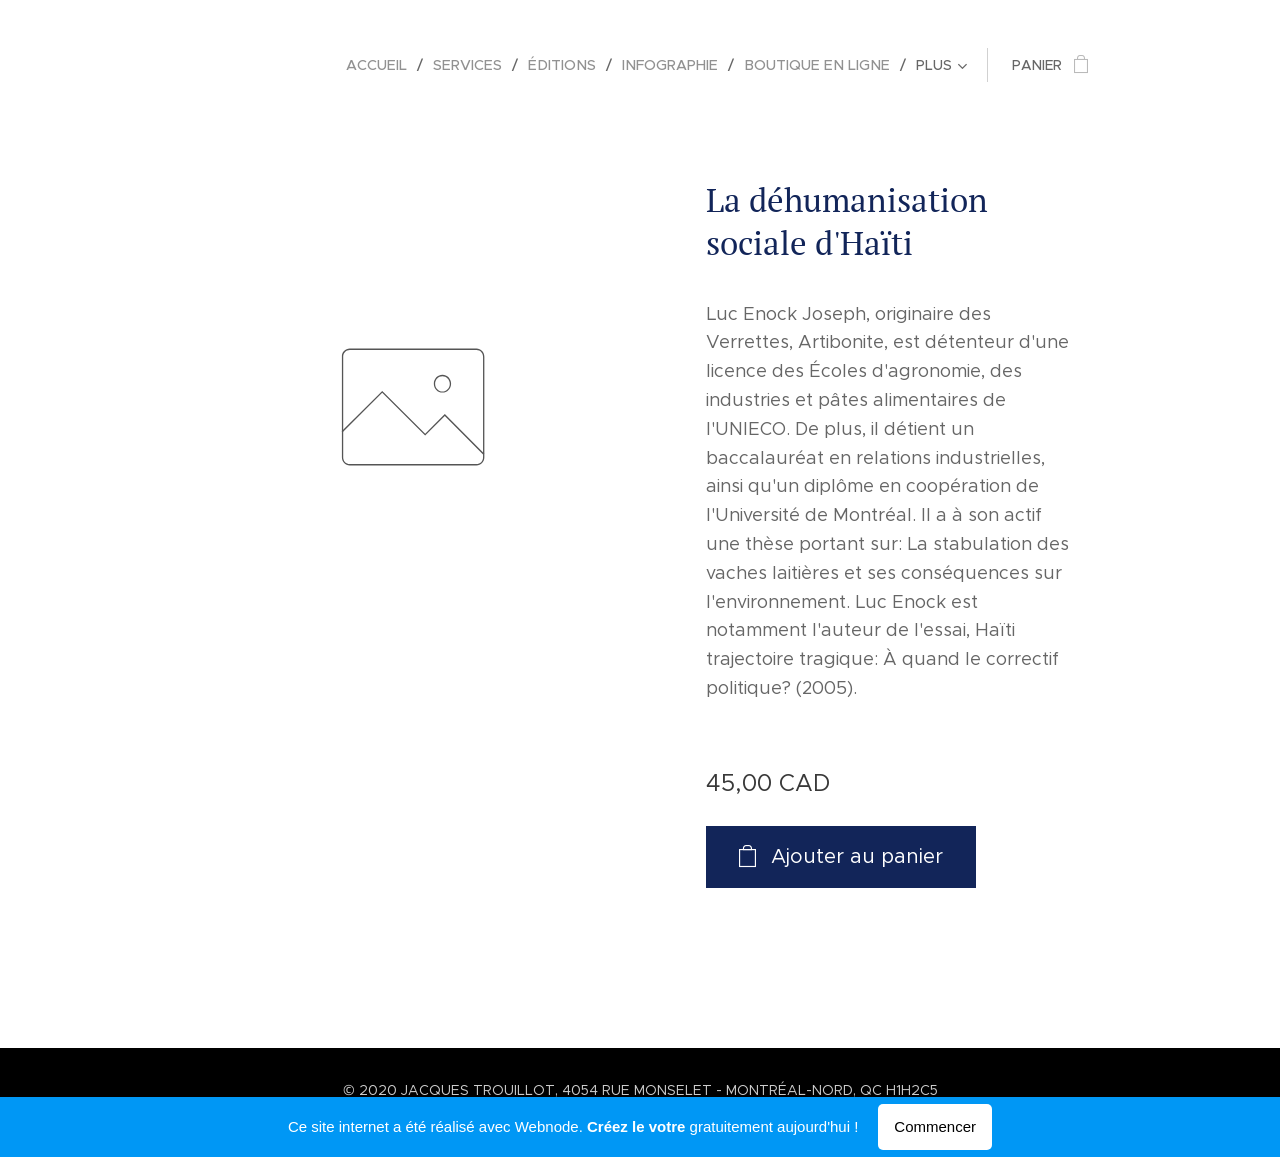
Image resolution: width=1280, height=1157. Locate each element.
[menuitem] (397, 65)
